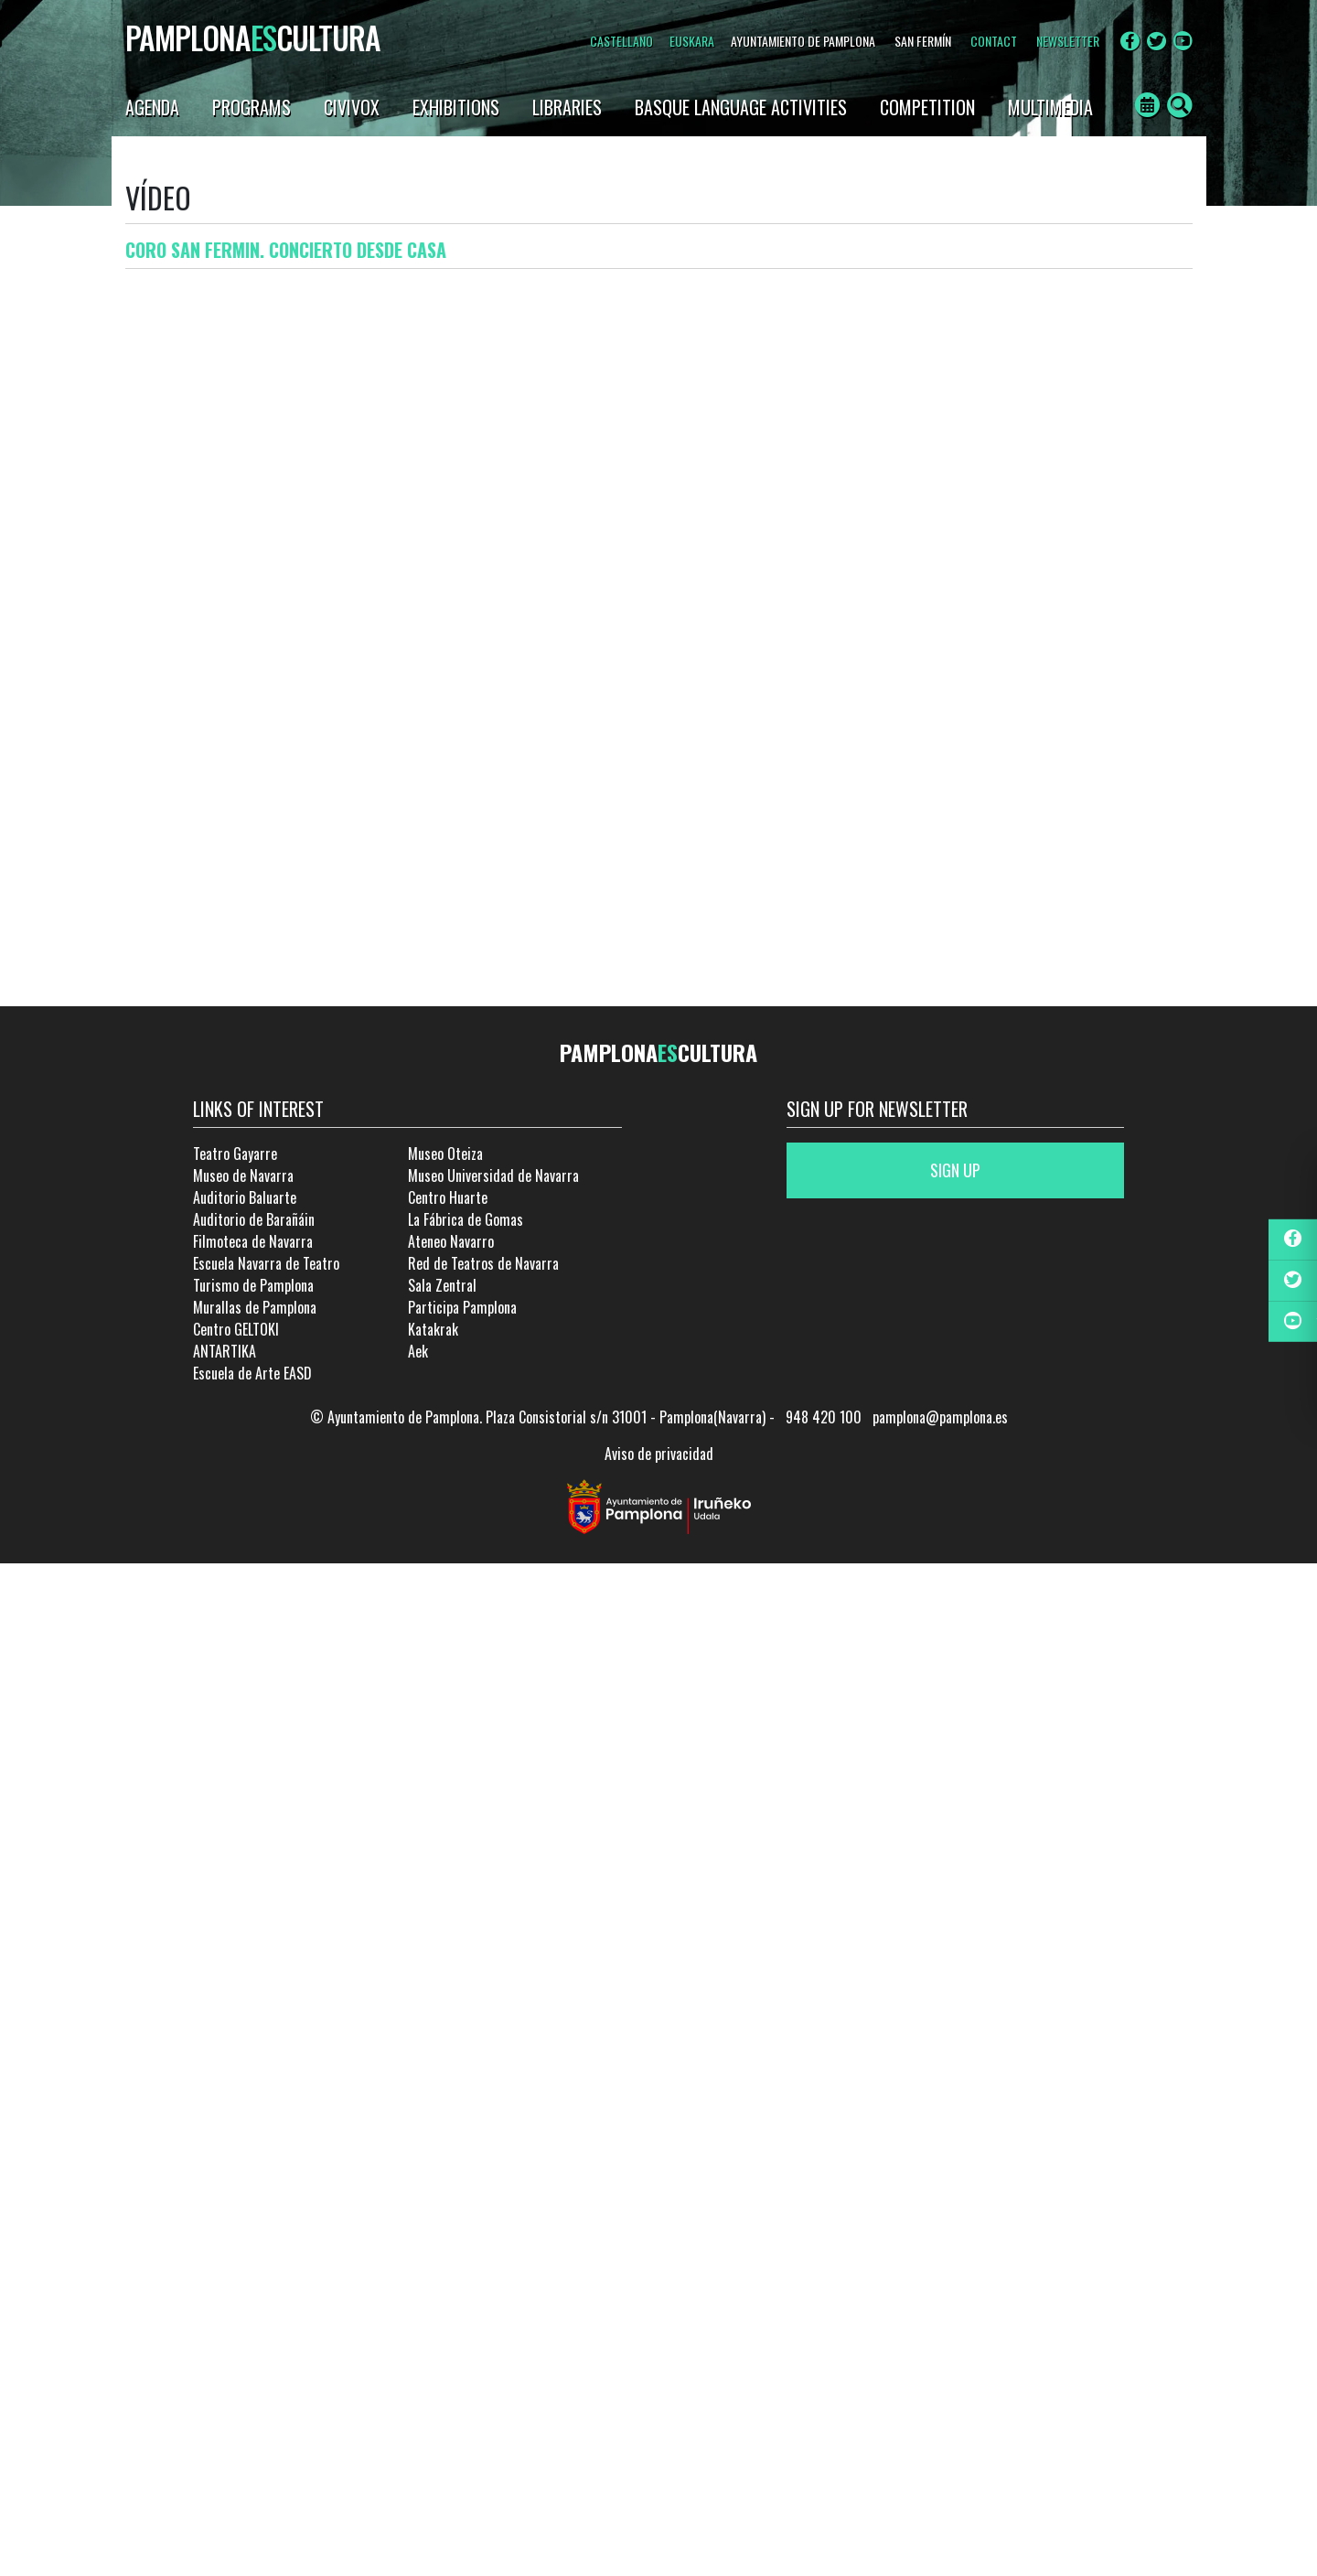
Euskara (691, 40)
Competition (927, 107)
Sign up (955, 1170)
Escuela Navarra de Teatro (266, 1263)
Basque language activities (741, 107)
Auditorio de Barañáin (254, 1219)
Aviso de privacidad (659, 1454)
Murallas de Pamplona (254, 1307)
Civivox (352, 107)
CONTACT (993, 40)
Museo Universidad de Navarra (493, 1175)
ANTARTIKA (224, 1351)
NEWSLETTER (1067, 40)
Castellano (621, 40)
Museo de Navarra (243, 1175)
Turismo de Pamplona (253, 1285)
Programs (251, 107)
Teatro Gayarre (235, 1154)
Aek (418, 1351)
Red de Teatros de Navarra (483, 1263)
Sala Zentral (442, 1285)
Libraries (567, 107)
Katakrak (433, 1329)
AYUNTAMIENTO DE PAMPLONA (803, 40)
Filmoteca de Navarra (253, 1241)
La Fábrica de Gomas (465, 1219)
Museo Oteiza (445, 1154)
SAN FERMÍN (922, 40)
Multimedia (1050, 107)
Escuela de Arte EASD (252, 1373)
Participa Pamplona (462, 1307)
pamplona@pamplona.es (940, 1417)
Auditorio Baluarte (244, 1197)
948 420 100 (824, 1417)
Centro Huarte (447, 1197)
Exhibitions (455, 107)
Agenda (152, 107)
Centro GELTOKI (236, 1329)
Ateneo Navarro (451, 1241)
